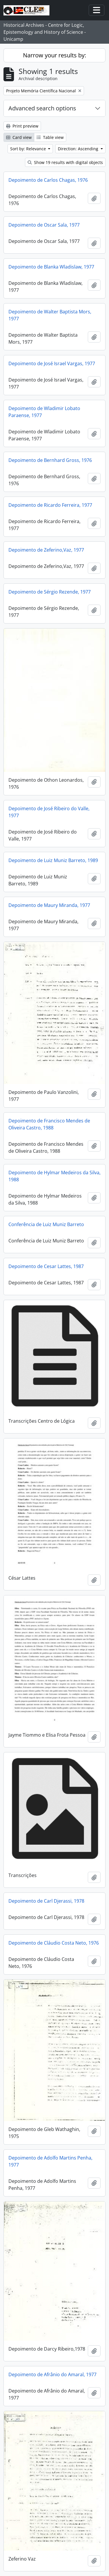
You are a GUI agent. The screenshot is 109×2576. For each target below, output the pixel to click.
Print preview (22, 126)
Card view (19, 137)
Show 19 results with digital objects (65, 162)
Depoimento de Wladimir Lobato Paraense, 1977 (44, 412)
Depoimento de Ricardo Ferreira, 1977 (50, 505)
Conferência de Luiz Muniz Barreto (46, 1224)
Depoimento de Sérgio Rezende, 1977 (49, 592)
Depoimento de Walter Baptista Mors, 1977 (49, 315)
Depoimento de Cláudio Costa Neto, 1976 (53, 1943)
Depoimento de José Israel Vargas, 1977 (51, 363)
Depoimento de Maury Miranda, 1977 (49, 905)
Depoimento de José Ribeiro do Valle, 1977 (49, 812)
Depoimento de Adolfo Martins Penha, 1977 (50, 2161)
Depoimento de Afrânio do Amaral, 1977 (52, 2374)
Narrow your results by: (54, 55)
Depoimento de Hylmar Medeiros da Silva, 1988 (54, 1176)
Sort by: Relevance (28, 148)
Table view (50, 137)
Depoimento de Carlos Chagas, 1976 (48, 180)
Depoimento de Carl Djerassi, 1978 (46, 1901)
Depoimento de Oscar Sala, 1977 (44, 225)
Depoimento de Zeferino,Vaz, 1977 (46, 550)
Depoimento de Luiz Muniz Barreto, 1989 (53, 860)
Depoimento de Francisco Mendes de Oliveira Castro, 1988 (49, 1124)
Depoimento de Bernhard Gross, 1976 (50, 460)
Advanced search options (42, 108)
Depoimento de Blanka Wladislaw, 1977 (51, 267)
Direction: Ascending (78, 148)
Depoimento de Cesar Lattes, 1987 (46, 1266)
